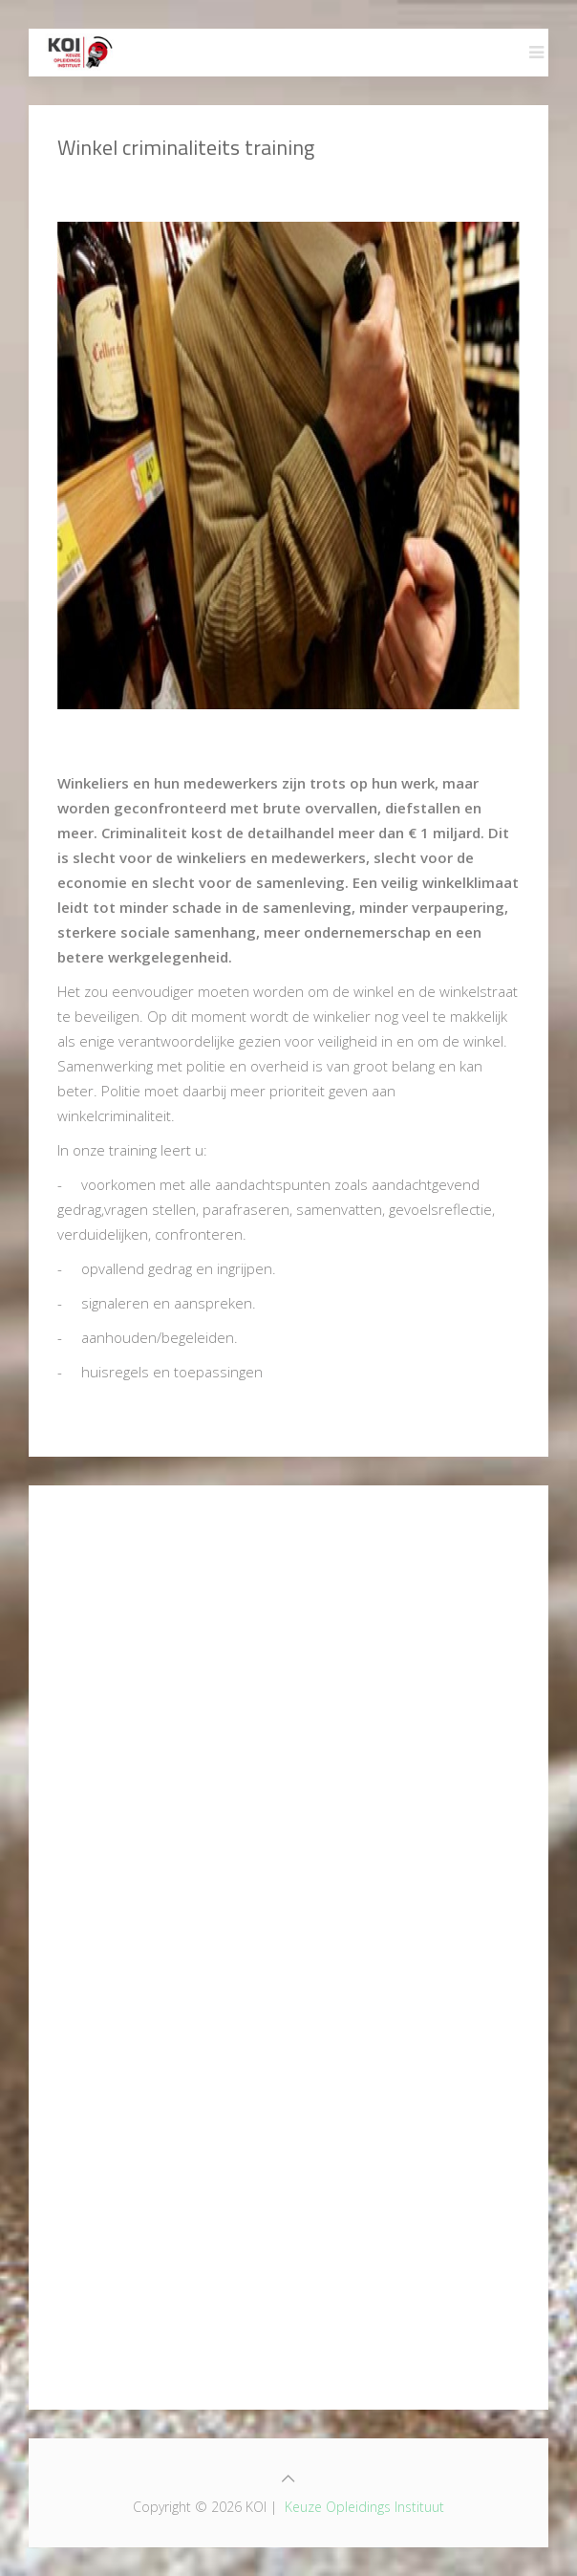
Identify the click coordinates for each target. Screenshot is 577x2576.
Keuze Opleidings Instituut (364, 2507)
